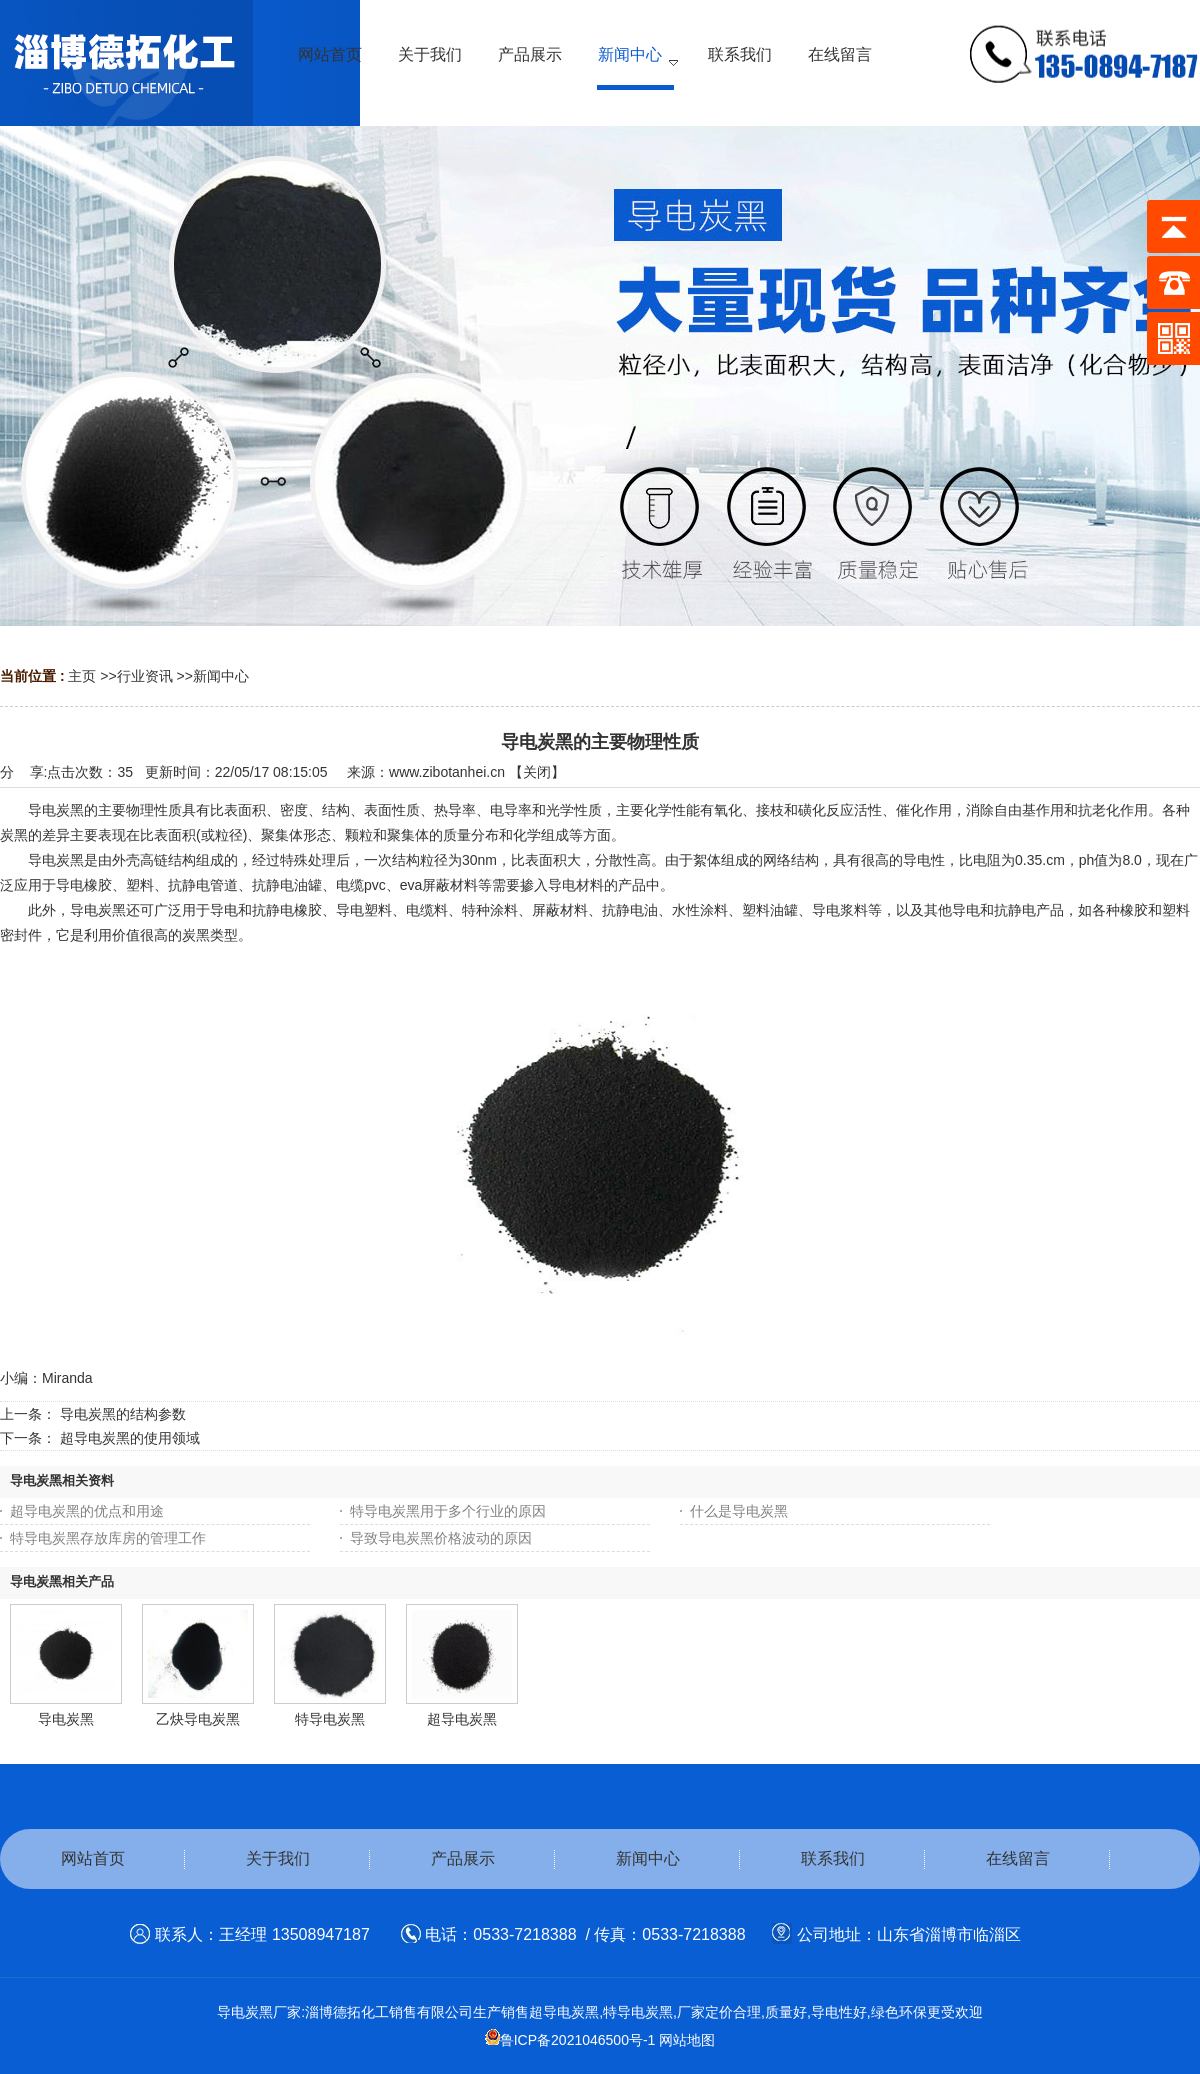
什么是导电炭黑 (739, 1511)
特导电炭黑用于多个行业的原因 (448, 1511)
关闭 (537, 772)
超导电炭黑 (462, 1719)
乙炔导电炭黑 (198, 1719)
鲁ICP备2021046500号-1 (570, 2040)
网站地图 (687, 2040)
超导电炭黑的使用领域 (130, 1438)
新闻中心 (221, 676)
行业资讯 (145, 676)
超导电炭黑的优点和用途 (87, 1511)
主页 (82, 676)
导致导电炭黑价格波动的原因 (441, 1538)
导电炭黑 (66, 1719)
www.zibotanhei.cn (447, 772)
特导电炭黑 (330, 1719)
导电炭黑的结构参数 (123, 1414)
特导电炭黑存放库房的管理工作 (108, 1538)
